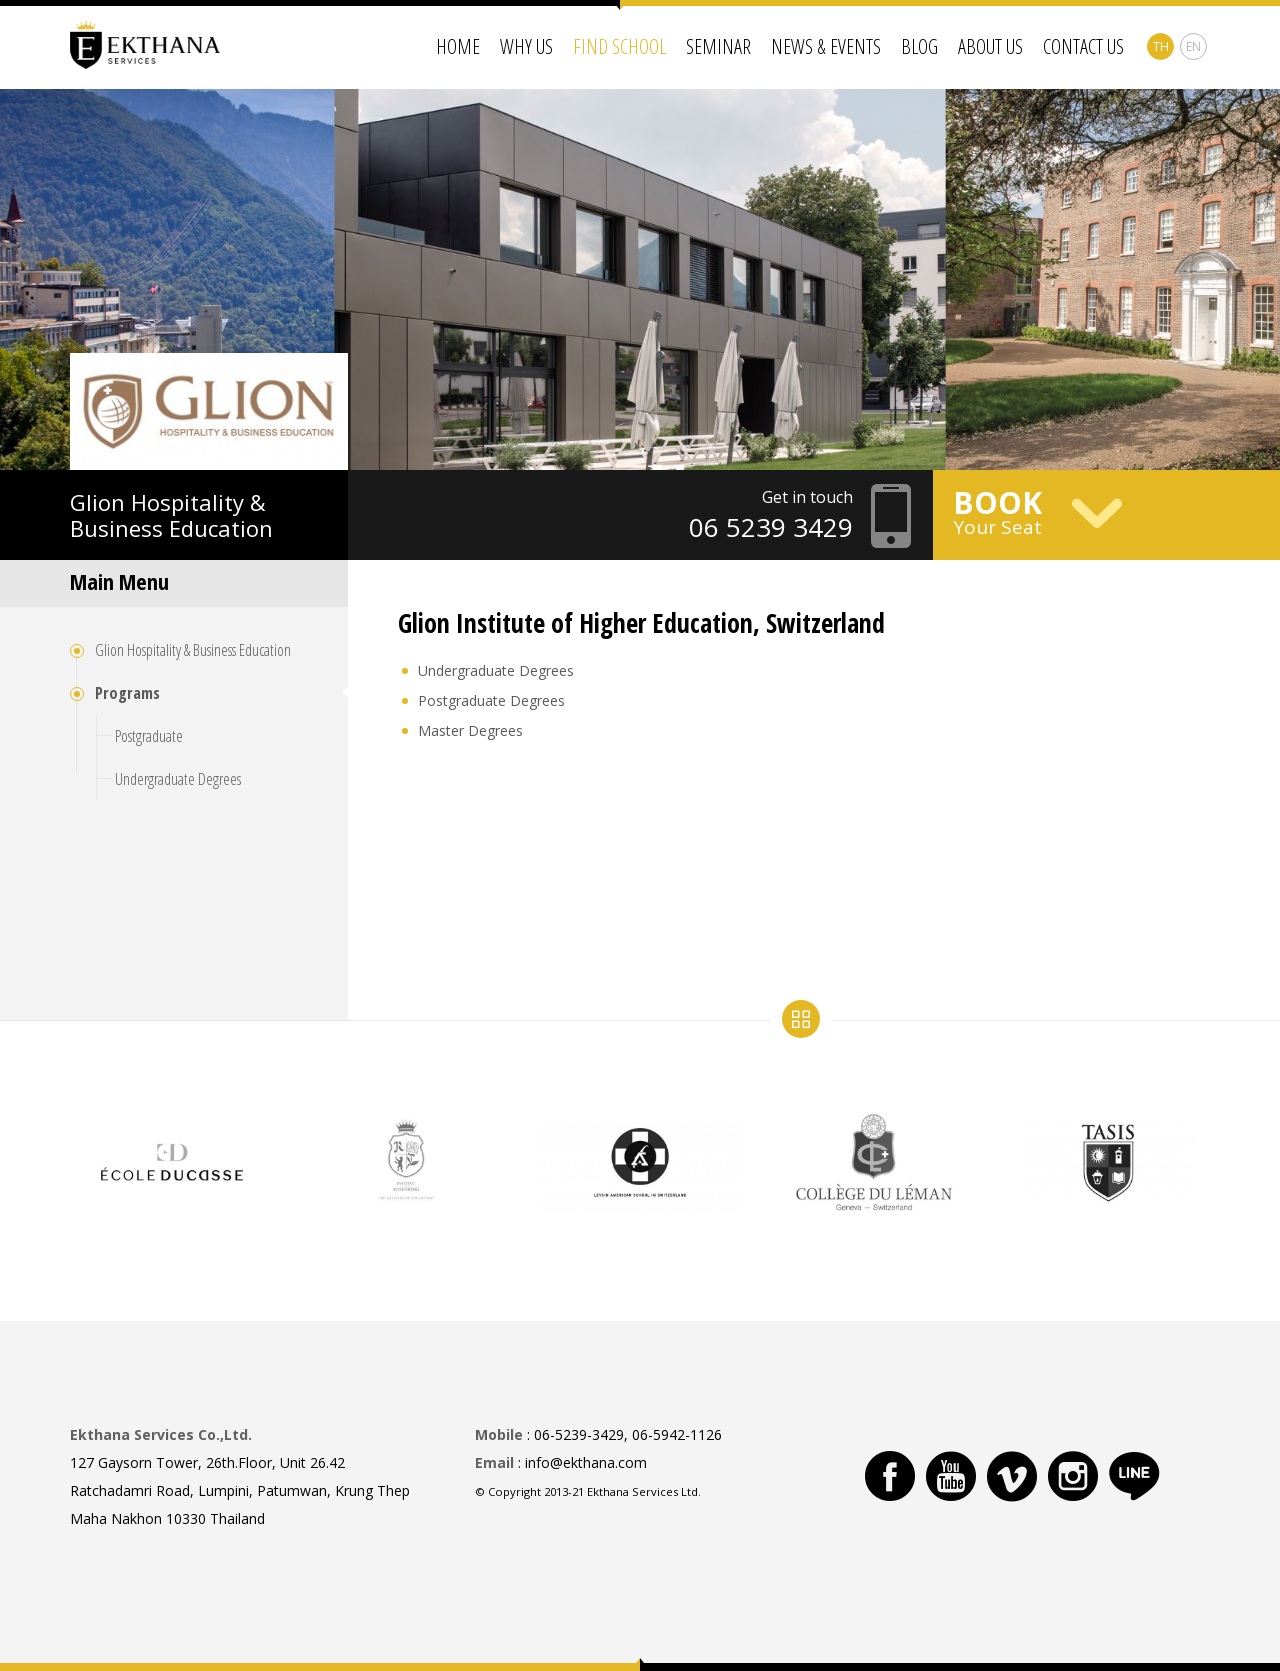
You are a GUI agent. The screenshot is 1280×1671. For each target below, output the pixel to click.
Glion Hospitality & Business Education (193, 650)
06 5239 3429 (771, 527)
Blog (919, 46)
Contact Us (1083, 46)
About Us (990, 46)
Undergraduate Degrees (178, 779)
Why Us (526, 46)
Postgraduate (149, 736)
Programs (127, 693)
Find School (619, 46)
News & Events (826, 46)
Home (458, 46)
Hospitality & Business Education (171, 515)
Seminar (718, 46)
